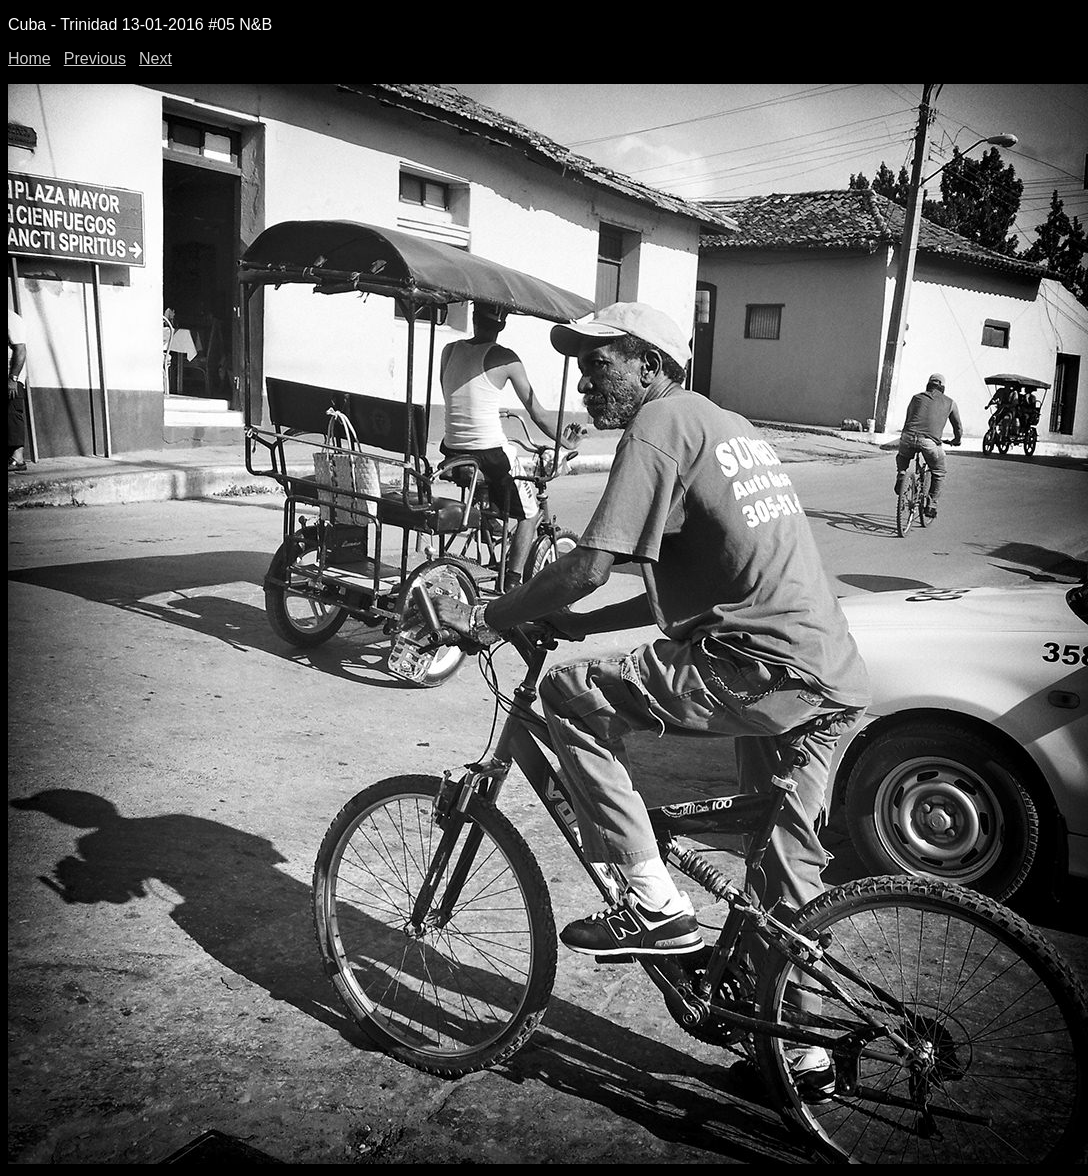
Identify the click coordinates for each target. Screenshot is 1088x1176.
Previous (95, 58)
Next (155, 58)
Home (29, 58)
